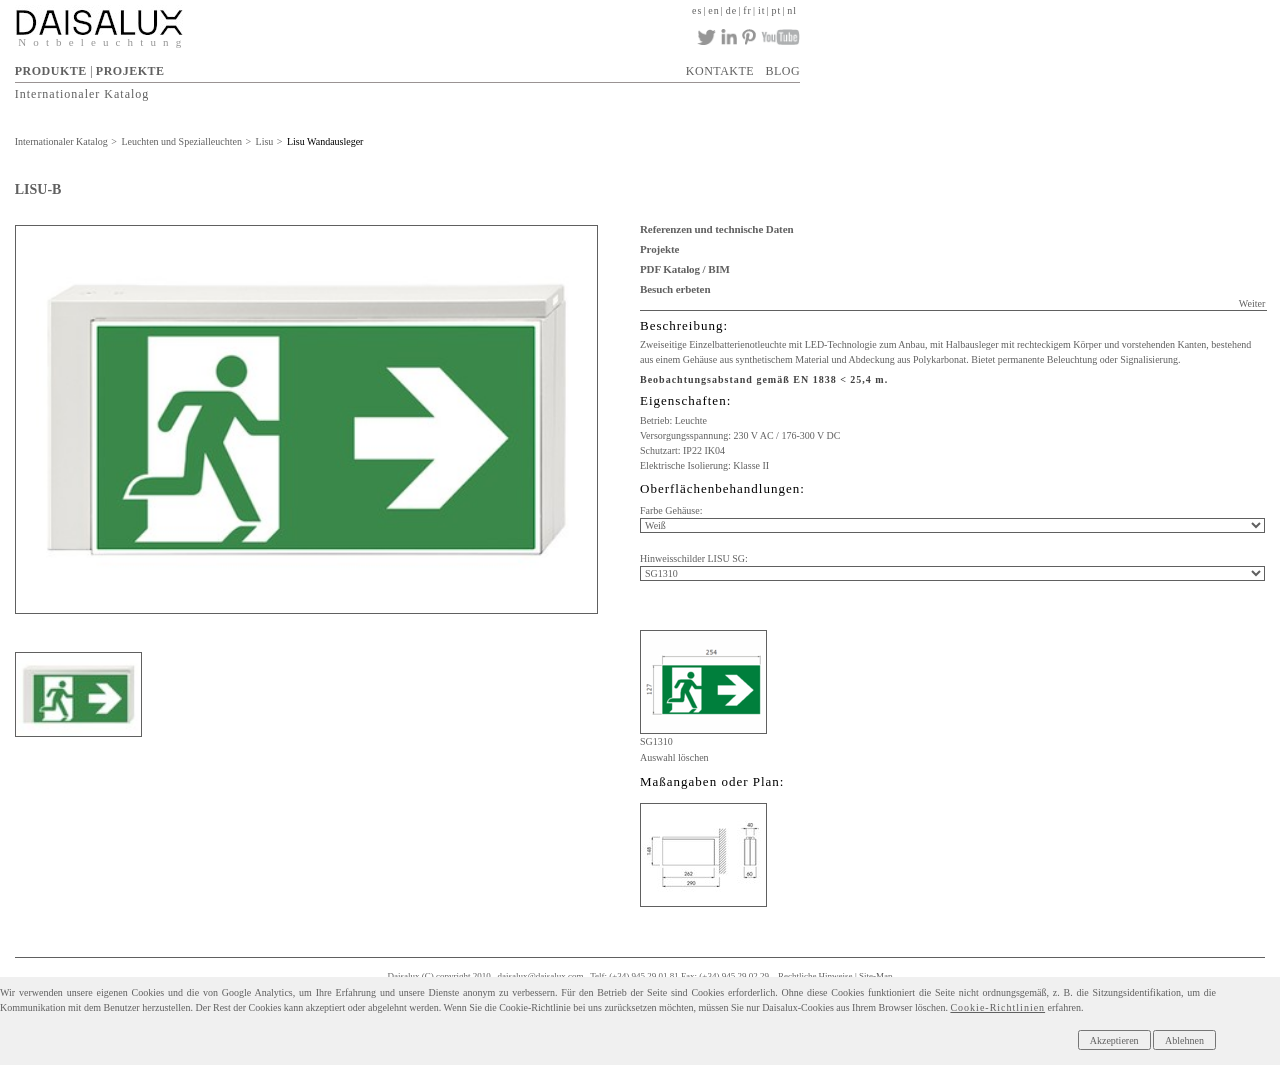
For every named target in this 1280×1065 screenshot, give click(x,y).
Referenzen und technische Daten (716, 229)
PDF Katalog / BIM (685, 269)
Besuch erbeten (675, 289)
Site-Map (876, 976)
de (731, 10)
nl (792, 10)
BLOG (782, 71)
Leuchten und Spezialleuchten (181, 141)
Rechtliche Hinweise (815, 976)
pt (777, 10)
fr (747, 10)
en (713, 10)
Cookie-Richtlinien (997, 1007)
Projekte (659, 249)
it (762, 10)
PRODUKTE (51, 71)
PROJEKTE (130, 71)
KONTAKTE (720, 71)
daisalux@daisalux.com (541, 976)
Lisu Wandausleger (325, 141)
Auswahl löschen (674, 757)
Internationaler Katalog (82, 94)
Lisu (265, 141)
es (697, 10)
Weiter (1252, 303)
